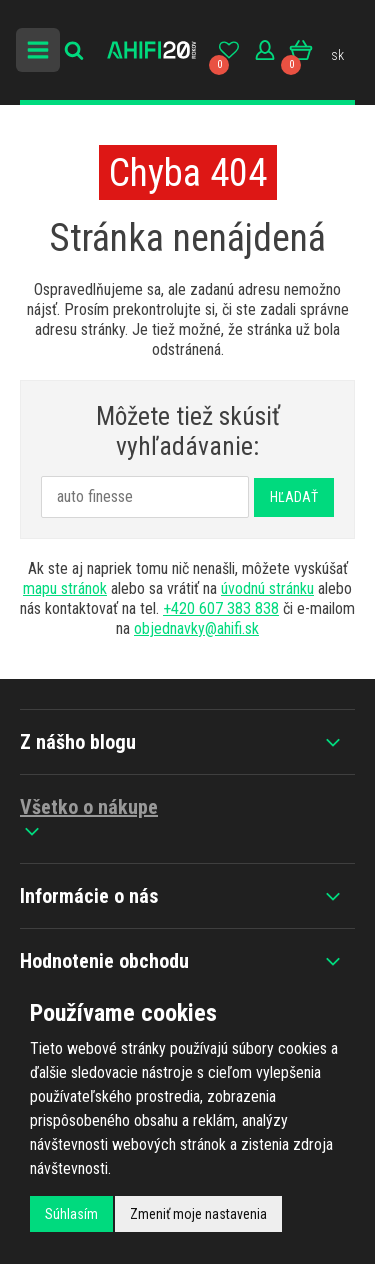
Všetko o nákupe (89, 819)
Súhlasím (71, 1214)
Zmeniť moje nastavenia (198, 1214)
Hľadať (294, 497)
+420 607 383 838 (221, 608)
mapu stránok (65, 588)
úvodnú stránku (267, 588)
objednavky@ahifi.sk (196, 628)
